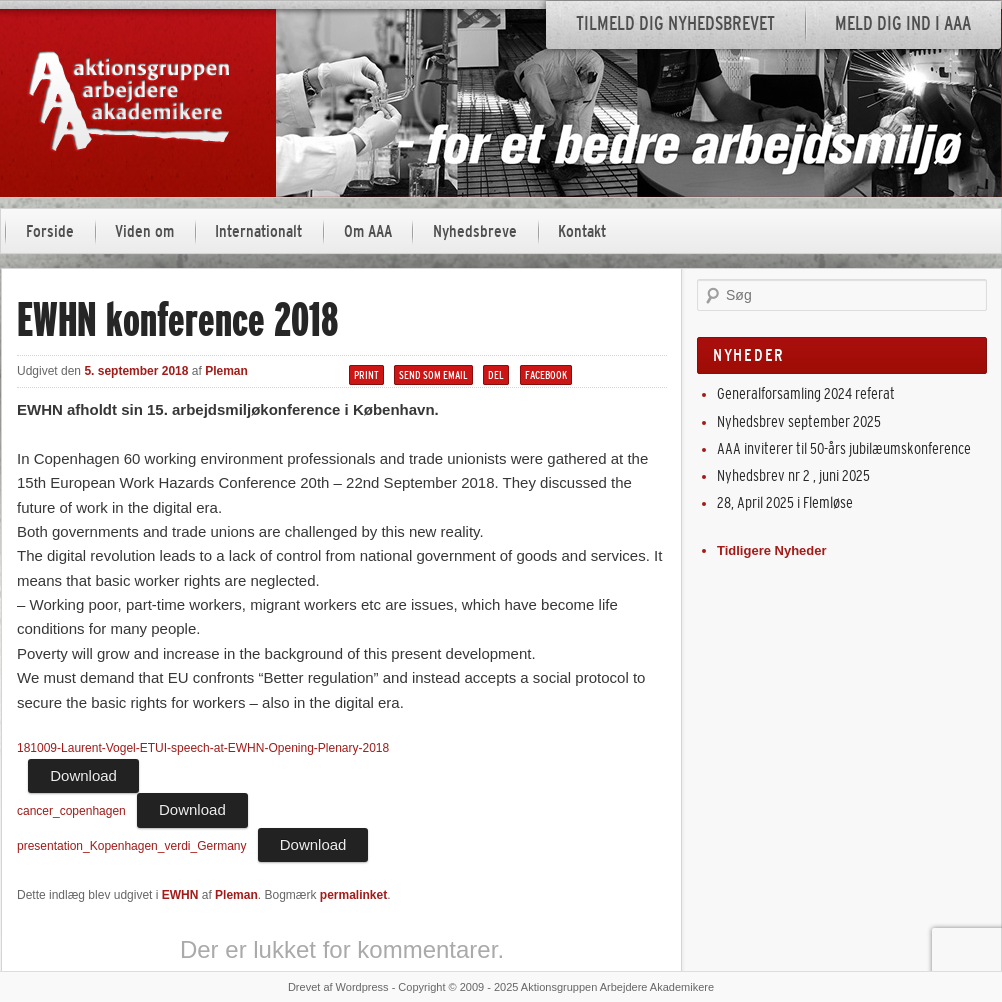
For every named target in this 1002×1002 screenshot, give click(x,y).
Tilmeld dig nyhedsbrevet (675, 23)
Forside (50, 231)
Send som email (433, 375)
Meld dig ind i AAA (903, 23)
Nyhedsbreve (475, 231)
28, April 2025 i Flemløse (785, 502)
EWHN (180, 895)
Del (496, 375)
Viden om (144, 231)
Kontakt (582, 231)
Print (366, 375)
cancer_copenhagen (71, 811)
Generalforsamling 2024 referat (806, 393)
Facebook (546, 375)
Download (83, 775)
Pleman (226, 371)
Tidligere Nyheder (772, 550)
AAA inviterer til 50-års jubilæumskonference (844, 448)
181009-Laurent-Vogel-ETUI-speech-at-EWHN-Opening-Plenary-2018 (203, 748)
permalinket (353, 895)
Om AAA (368, 231)
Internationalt (258, 231)
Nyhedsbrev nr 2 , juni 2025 (793, 475)
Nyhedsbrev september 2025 (799, 421)
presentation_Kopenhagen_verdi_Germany (132, 846)
